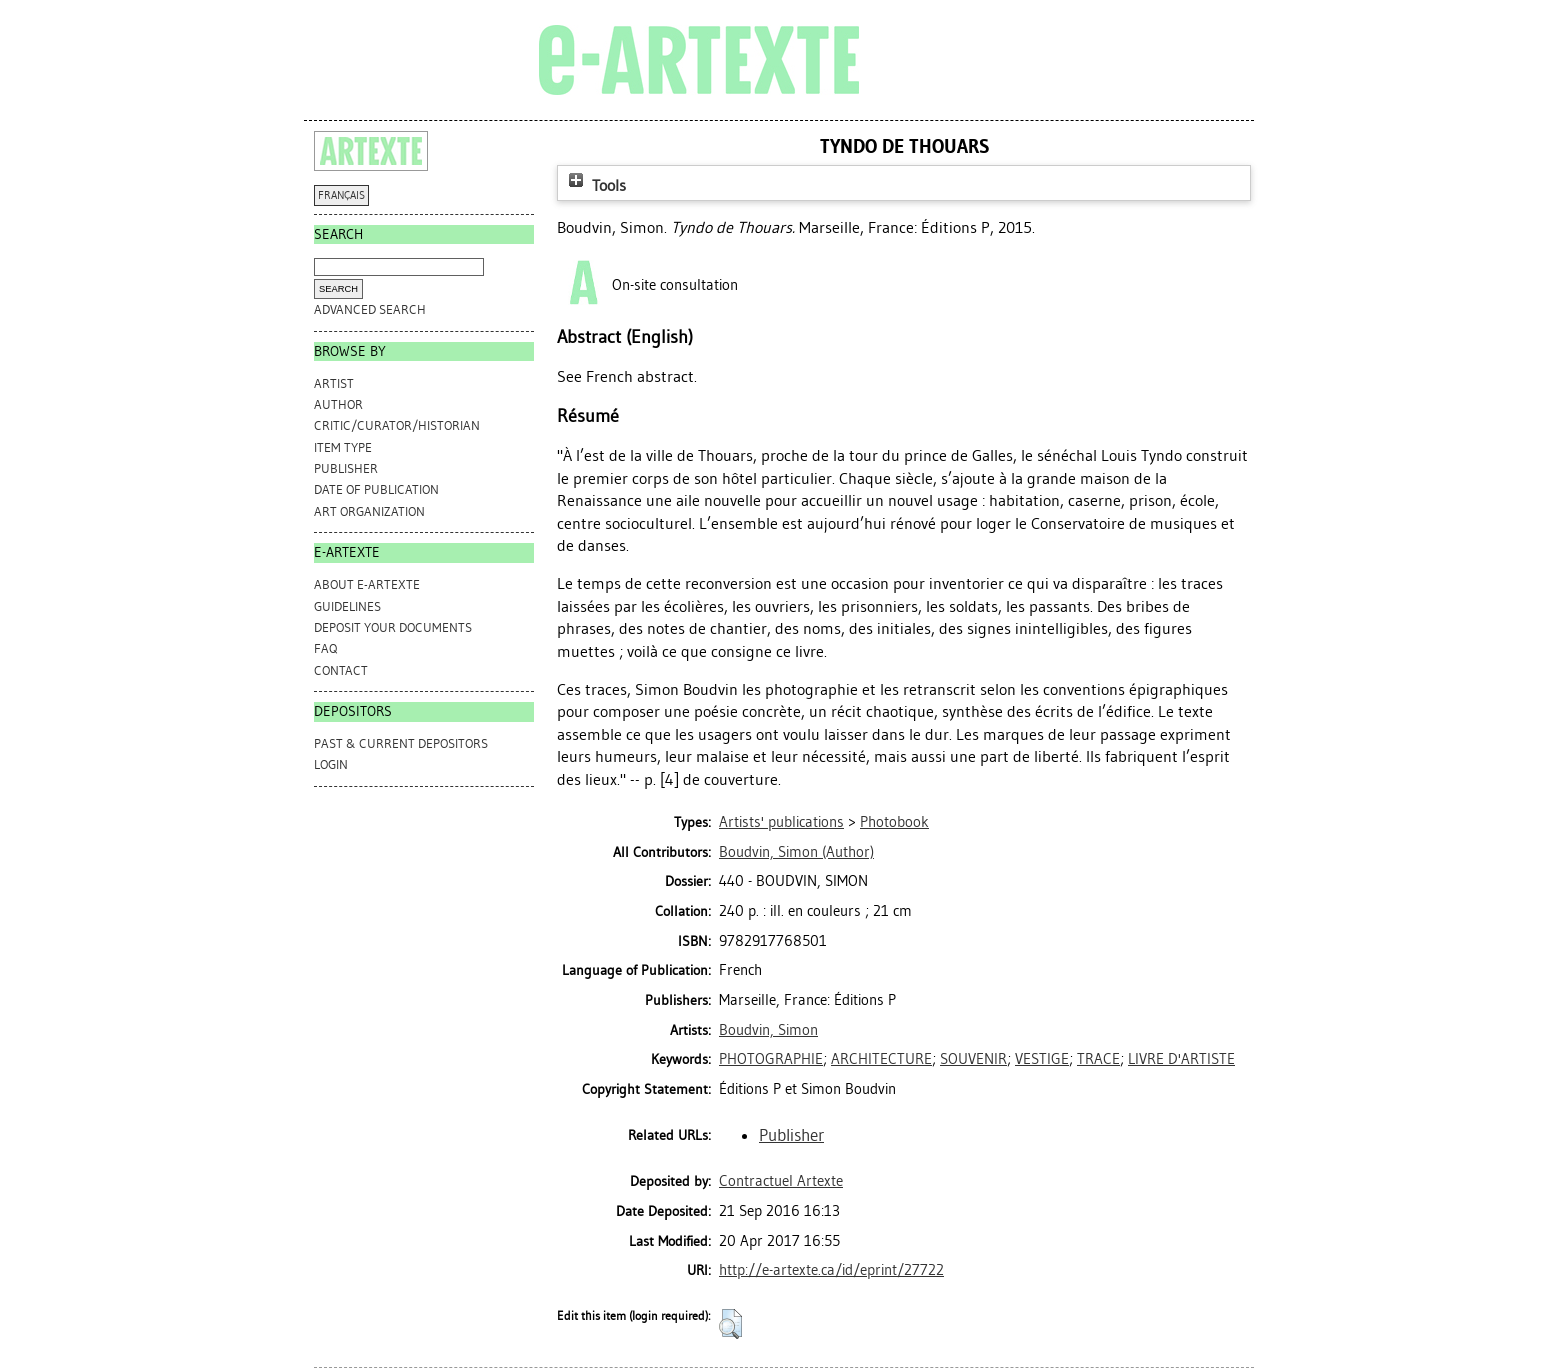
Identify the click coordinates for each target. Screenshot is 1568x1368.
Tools (595, 185)
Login (331, 764)
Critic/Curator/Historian (397, 425)
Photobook (894, 822)
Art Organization (369, 511)
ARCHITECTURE (881, 1059)
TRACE (1098, 1059)
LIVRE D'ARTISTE (1181, 1059)
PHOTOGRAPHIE (771, 1059)
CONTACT (341, 670)
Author (338, 404)
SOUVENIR (973, 1059)
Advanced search (370, 309)
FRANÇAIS (341, 195)
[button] (730, 1324)
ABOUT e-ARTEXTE (367, 584)
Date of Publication (376, 489)
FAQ (325, 648)
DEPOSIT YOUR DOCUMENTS (393, 627)
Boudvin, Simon (768, 1030)
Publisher (346, 468)
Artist (334, 383)
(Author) (796, 852)
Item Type (343, 447)
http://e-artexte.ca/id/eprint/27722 (831, 1270)
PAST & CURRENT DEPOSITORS (401, 743)
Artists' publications (781, 822)
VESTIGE (1042, 1059)
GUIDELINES (347, 606)
